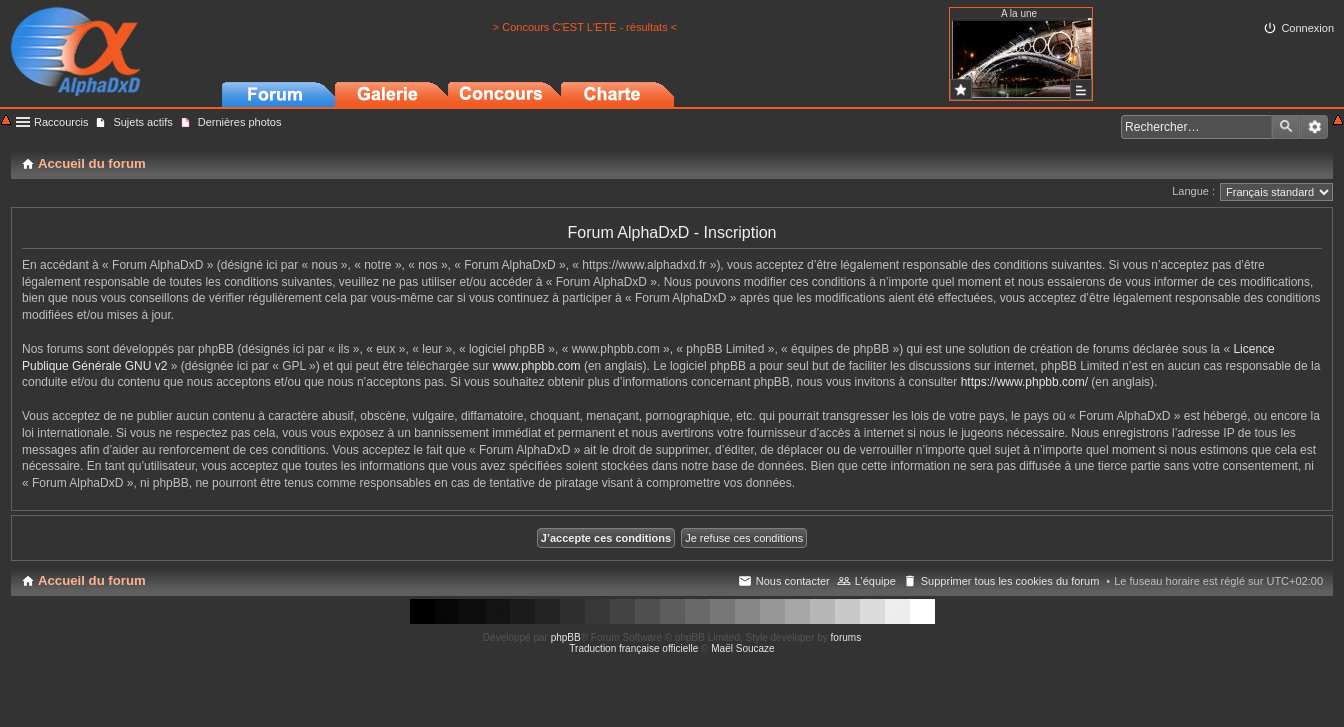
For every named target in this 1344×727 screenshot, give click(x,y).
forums (846, 637)
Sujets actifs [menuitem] (142, 122)
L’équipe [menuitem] (875, 581)
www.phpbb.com (537, 366)
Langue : (1193, 191)
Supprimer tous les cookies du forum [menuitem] (1010, 581)
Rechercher (1286, 127)
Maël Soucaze (742, 648)
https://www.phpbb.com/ (1024, 382)
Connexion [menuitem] (1307, 28)
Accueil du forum (92, 580)
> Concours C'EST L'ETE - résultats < (585, 27)
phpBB (566, 637)
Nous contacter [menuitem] (793, 581)
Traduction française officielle (633, 648)
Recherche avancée (1314, 127)
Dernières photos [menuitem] (240, 122)
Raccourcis (61, 122)
